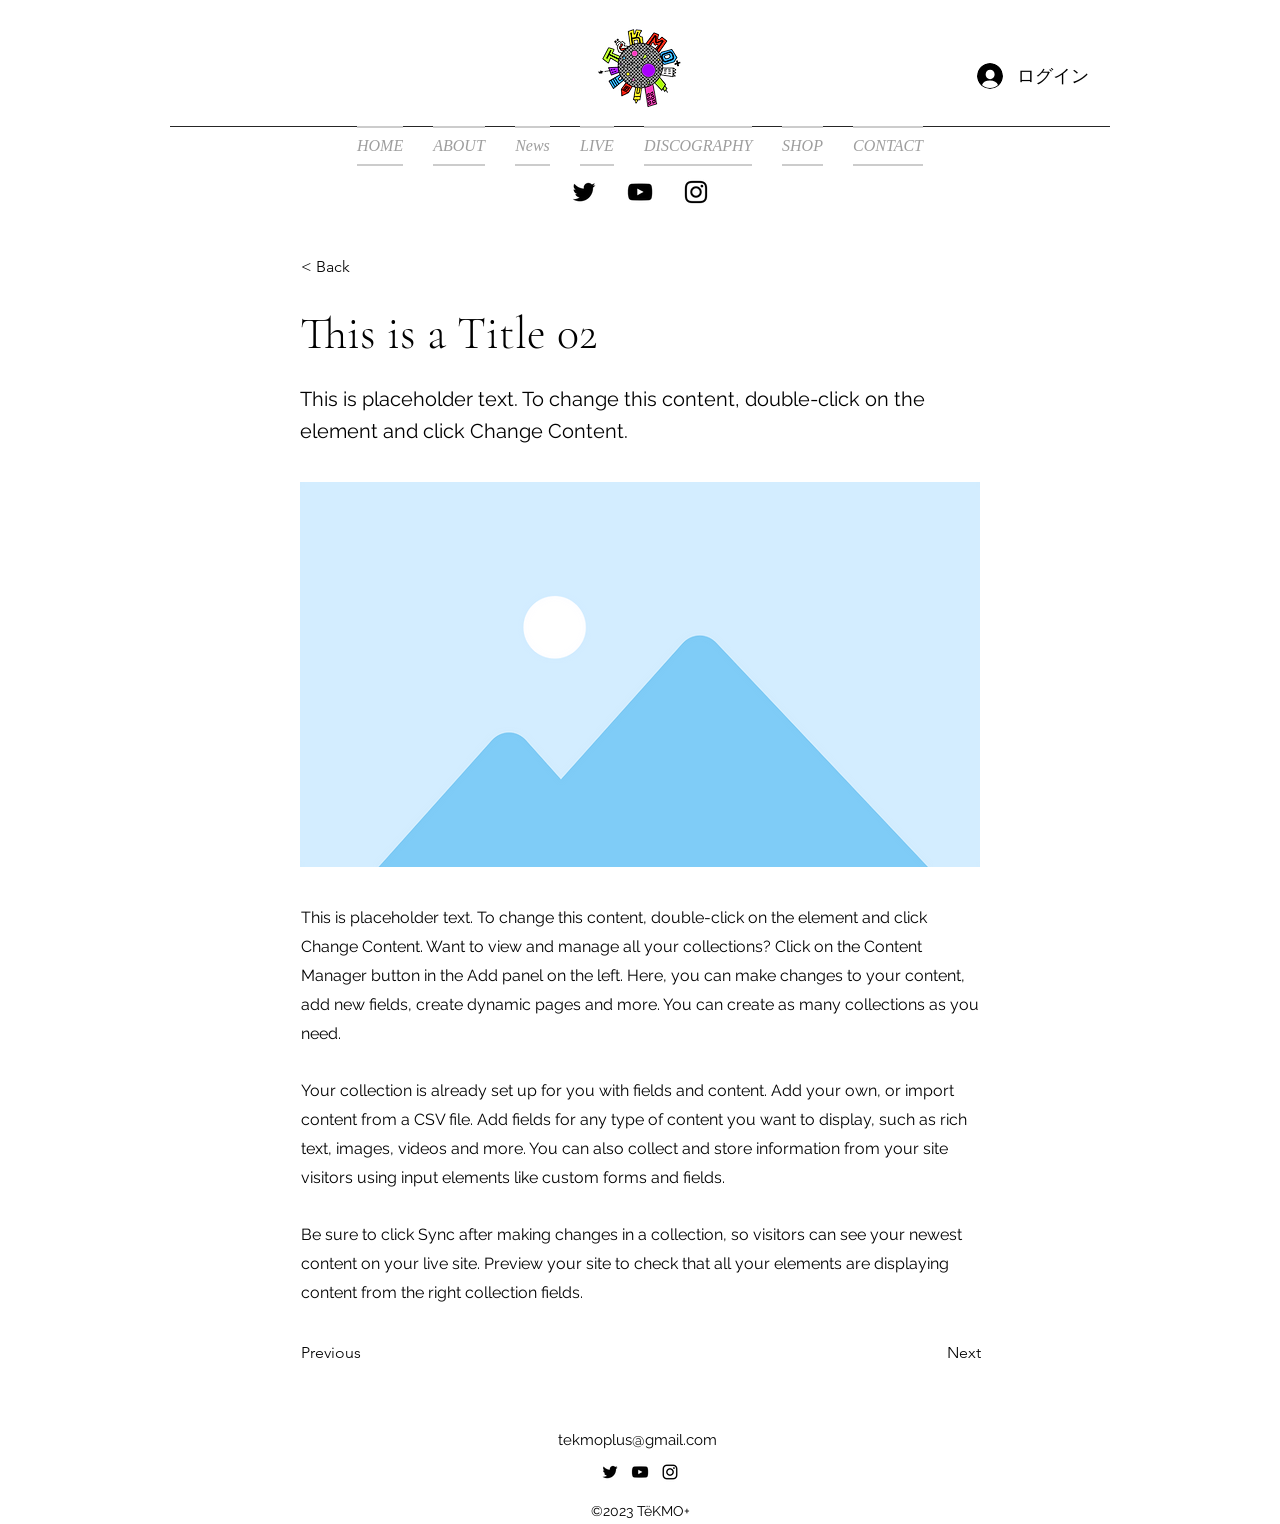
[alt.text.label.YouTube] (640, 192)
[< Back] (367, 267)
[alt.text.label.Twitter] (584, 192)
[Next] (931, 1354)
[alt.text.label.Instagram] (696, 192)
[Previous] (367, 1354)
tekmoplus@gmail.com (637, 1440)
